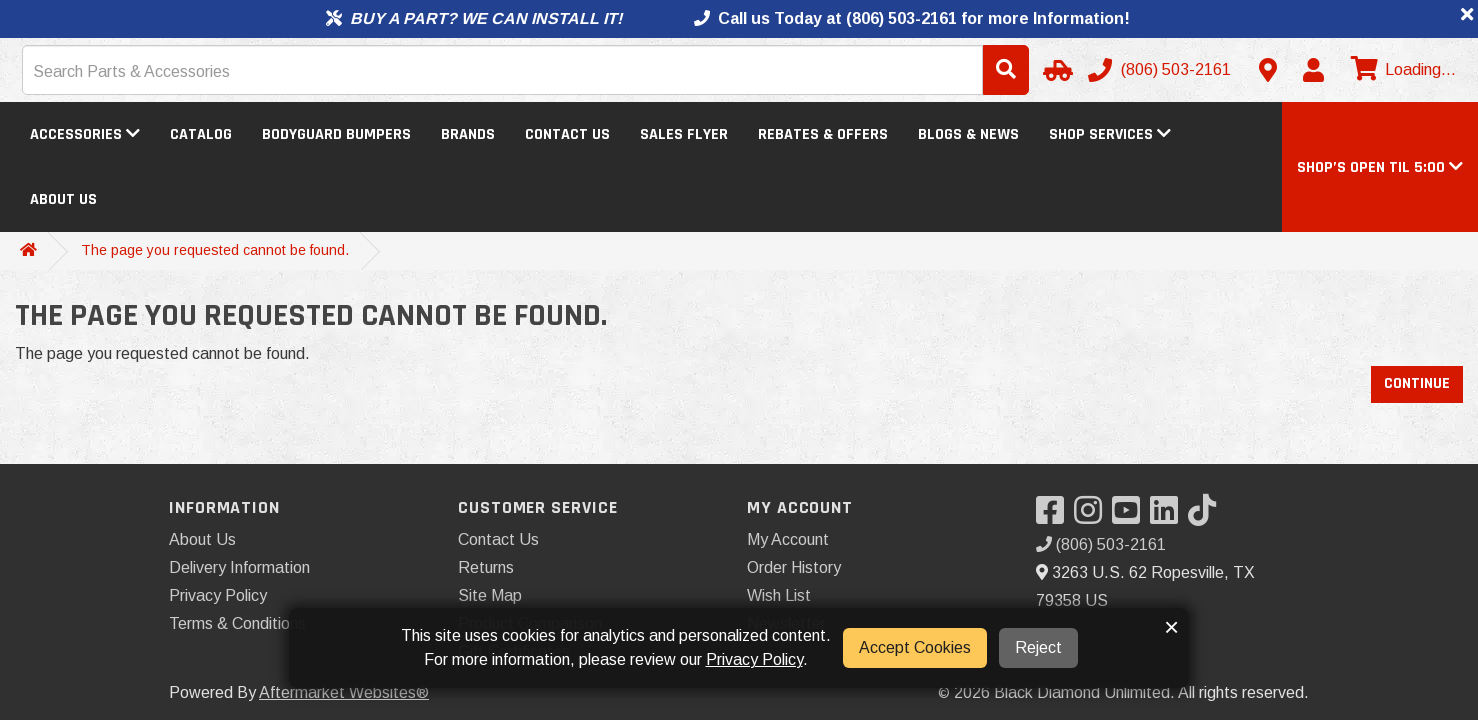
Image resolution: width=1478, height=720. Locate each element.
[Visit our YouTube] (1131, 516)
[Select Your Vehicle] (1055, 70)
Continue (1417, 383)
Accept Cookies (915, 647)
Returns (486, 567)
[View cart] (1401, 70)
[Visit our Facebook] (1055, 516)
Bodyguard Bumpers (336, 134)
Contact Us (567, 134)
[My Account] (1313, 70)
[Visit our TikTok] (1207, 516)
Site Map (490, 595)
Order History (794, 567)
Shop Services (1110, 134)
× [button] (1171, 627)
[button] (1380, 167)
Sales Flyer (684, 134)
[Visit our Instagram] (1093, 516)
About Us (63, 199)
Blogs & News (968, 134)
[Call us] (1161, 70)
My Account (788, 539)
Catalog (201, 134)
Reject (1038, 647)
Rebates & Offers (823, 134)
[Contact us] (1268, 70)
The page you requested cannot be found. (215, 250)
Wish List (779, 595)
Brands (468, 134)
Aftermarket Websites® (344, 692)
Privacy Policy (218, 595)
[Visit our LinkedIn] (1169, 516)
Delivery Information (239, 567)
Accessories (85, 134)
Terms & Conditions (237, 623)
